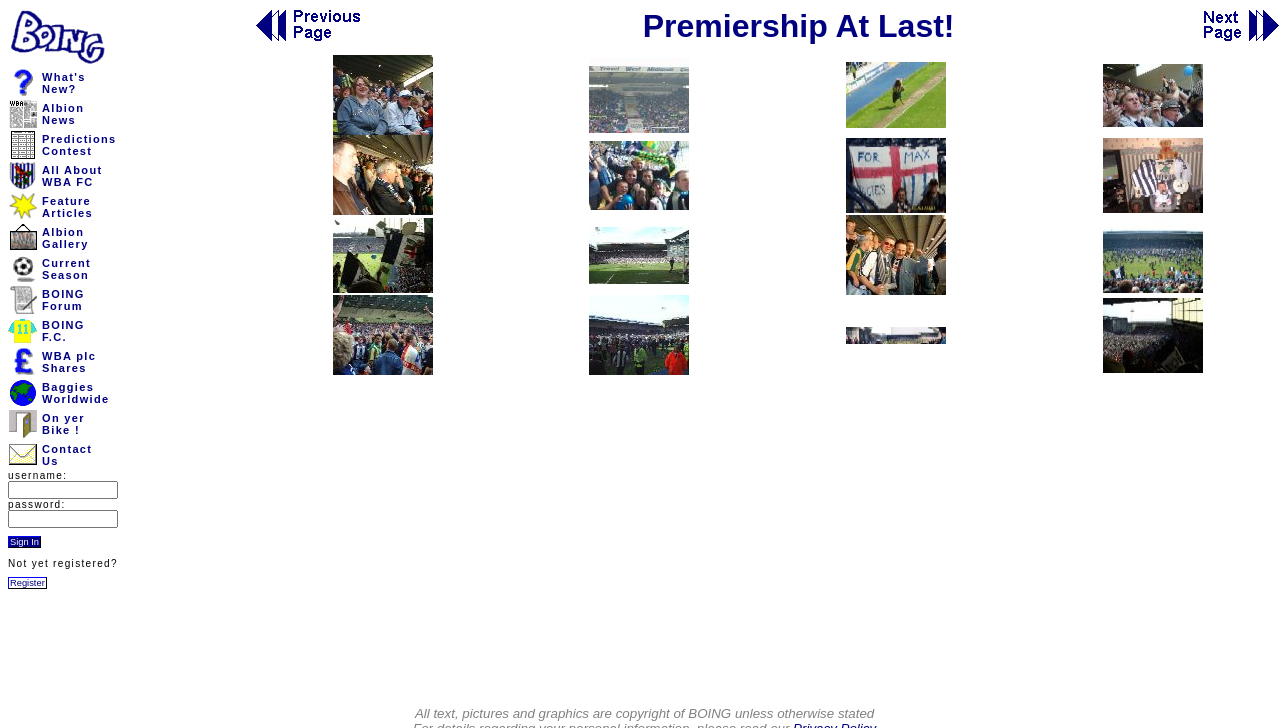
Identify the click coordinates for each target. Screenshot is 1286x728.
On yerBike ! (63, 424)
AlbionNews (63, 114)
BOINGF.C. (63, 331)
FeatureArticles (67, 207)
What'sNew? (64, 83)
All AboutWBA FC (72, 176)
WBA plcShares (69, 362)
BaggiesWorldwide (75, 393)
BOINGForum (63, 300)
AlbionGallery (65, 238)
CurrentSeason (66, 269)
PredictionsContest (79, 145)
